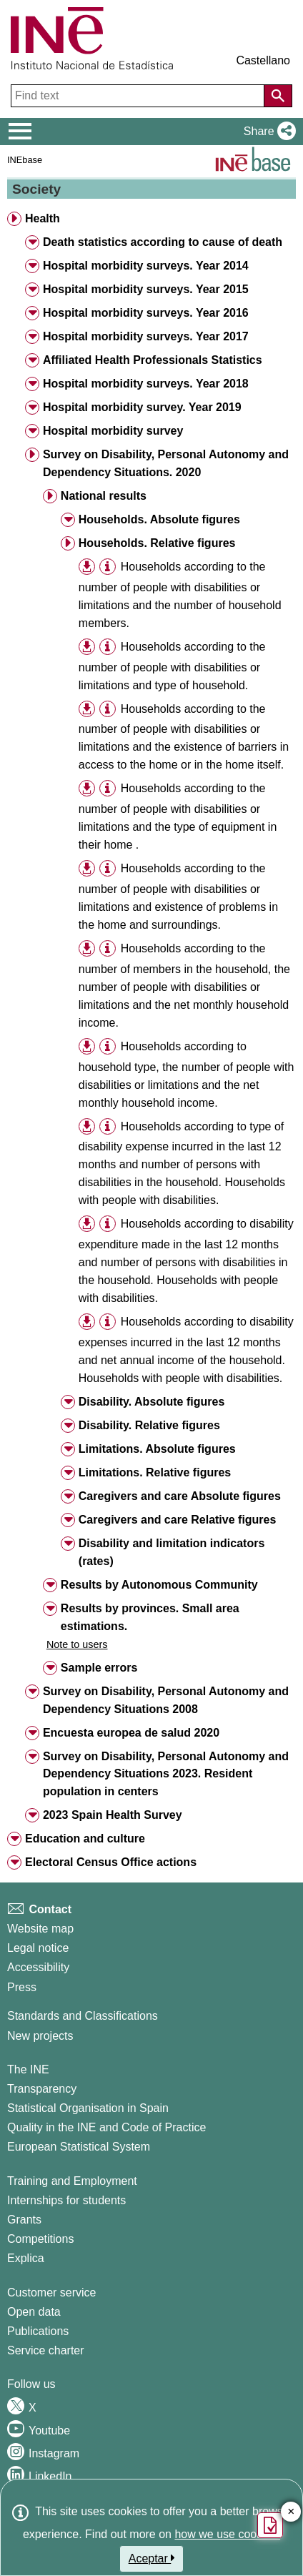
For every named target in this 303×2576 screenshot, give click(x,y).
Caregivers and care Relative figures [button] (178, 1520)
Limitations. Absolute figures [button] (157, 1449)
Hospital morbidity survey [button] (113, 431)
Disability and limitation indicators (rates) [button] (171, 1552)
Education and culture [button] (85, 1838)
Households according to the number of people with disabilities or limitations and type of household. (172, 666)
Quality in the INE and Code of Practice (106, 2127)
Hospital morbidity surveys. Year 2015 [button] (146, 289)
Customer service (51, 2292)
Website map (40, 1929)
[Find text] (139, 95)
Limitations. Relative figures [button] (155, 1472)
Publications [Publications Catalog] (38, 2331)
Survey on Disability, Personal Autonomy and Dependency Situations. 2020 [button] (166, 463)
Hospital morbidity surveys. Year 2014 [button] (146, 266)
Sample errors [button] (99, 1668)
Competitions (40, 2239)
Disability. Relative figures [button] (149, 1425)
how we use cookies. (227, 2534)
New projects (40, 2036)
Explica (25, 2258)
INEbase (24, 159)
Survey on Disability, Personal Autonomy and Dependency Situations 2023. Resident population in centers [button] (166, 1774)
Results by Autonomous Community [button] (159, 1585)
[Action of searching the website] (278, 95)
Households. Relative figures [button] (157, 543)
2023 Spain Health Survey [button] (112, 1815)
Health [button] (42, 218)
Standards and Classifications (82, 2016)
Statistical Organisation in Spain (88, 2108)
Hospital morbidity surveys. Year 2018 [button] (146, 383)
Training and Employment (72, 2181)
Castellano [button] (263, 60)
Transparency (41, 2089)
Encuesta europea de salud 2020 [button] (131, 1733)
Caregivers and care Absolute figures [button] (180, 1496)
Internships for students (66, 2200)
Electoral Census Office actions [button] (111, 1862)
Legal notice (38, 1948)
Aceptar (152, 2558)
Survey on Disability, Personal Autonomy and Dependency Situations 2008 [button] (166, 1700)
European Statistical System (78, 2147)
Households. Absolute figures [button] (159, 519)
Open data (34, 2312)
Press (21, 1987)
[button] (267, 131)
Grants (24, 2220)
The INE (28, 2069)
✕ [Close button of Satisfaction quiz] (291, 2512)
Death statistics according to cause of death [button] (162, 242)
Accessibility (38, 1967)
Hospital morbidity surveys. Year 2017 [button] (146, 336)
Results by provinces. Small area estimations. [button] (150, 1617)
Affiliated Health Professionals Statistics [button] (152, 360)
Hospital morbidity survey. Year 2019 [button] (142, 407)
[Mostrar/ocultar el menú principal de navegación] (20, 131)
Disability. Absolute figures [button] (151, 1402)
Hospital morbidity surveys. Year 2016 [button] (146, 313)
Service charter (45, 2350)
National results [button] (103, 496)
